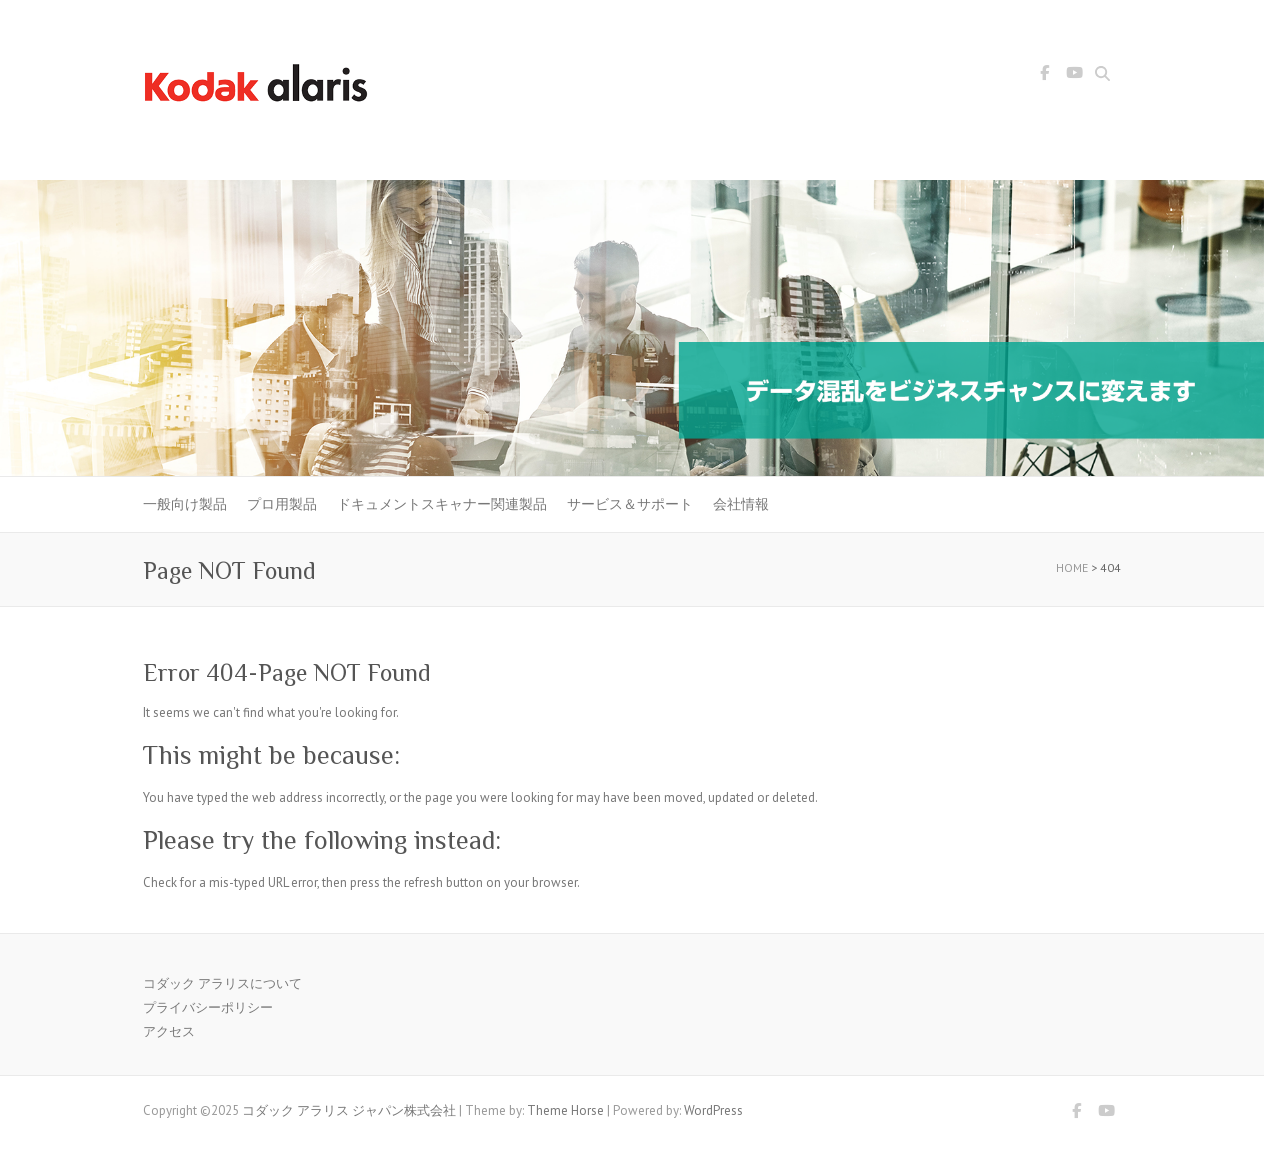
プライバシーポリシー (208, 1007)
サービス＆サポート (630, 504)
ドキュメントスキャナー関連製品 (442, 504)
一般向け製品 (185, 504)
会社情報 (741, 504)
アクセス (169, 1031)
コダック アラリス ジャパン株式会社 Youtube (1074, 76)
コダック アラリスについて (222, 983)
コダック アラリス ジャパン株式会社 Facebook (1044, 76)
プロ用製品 (282, 504)
